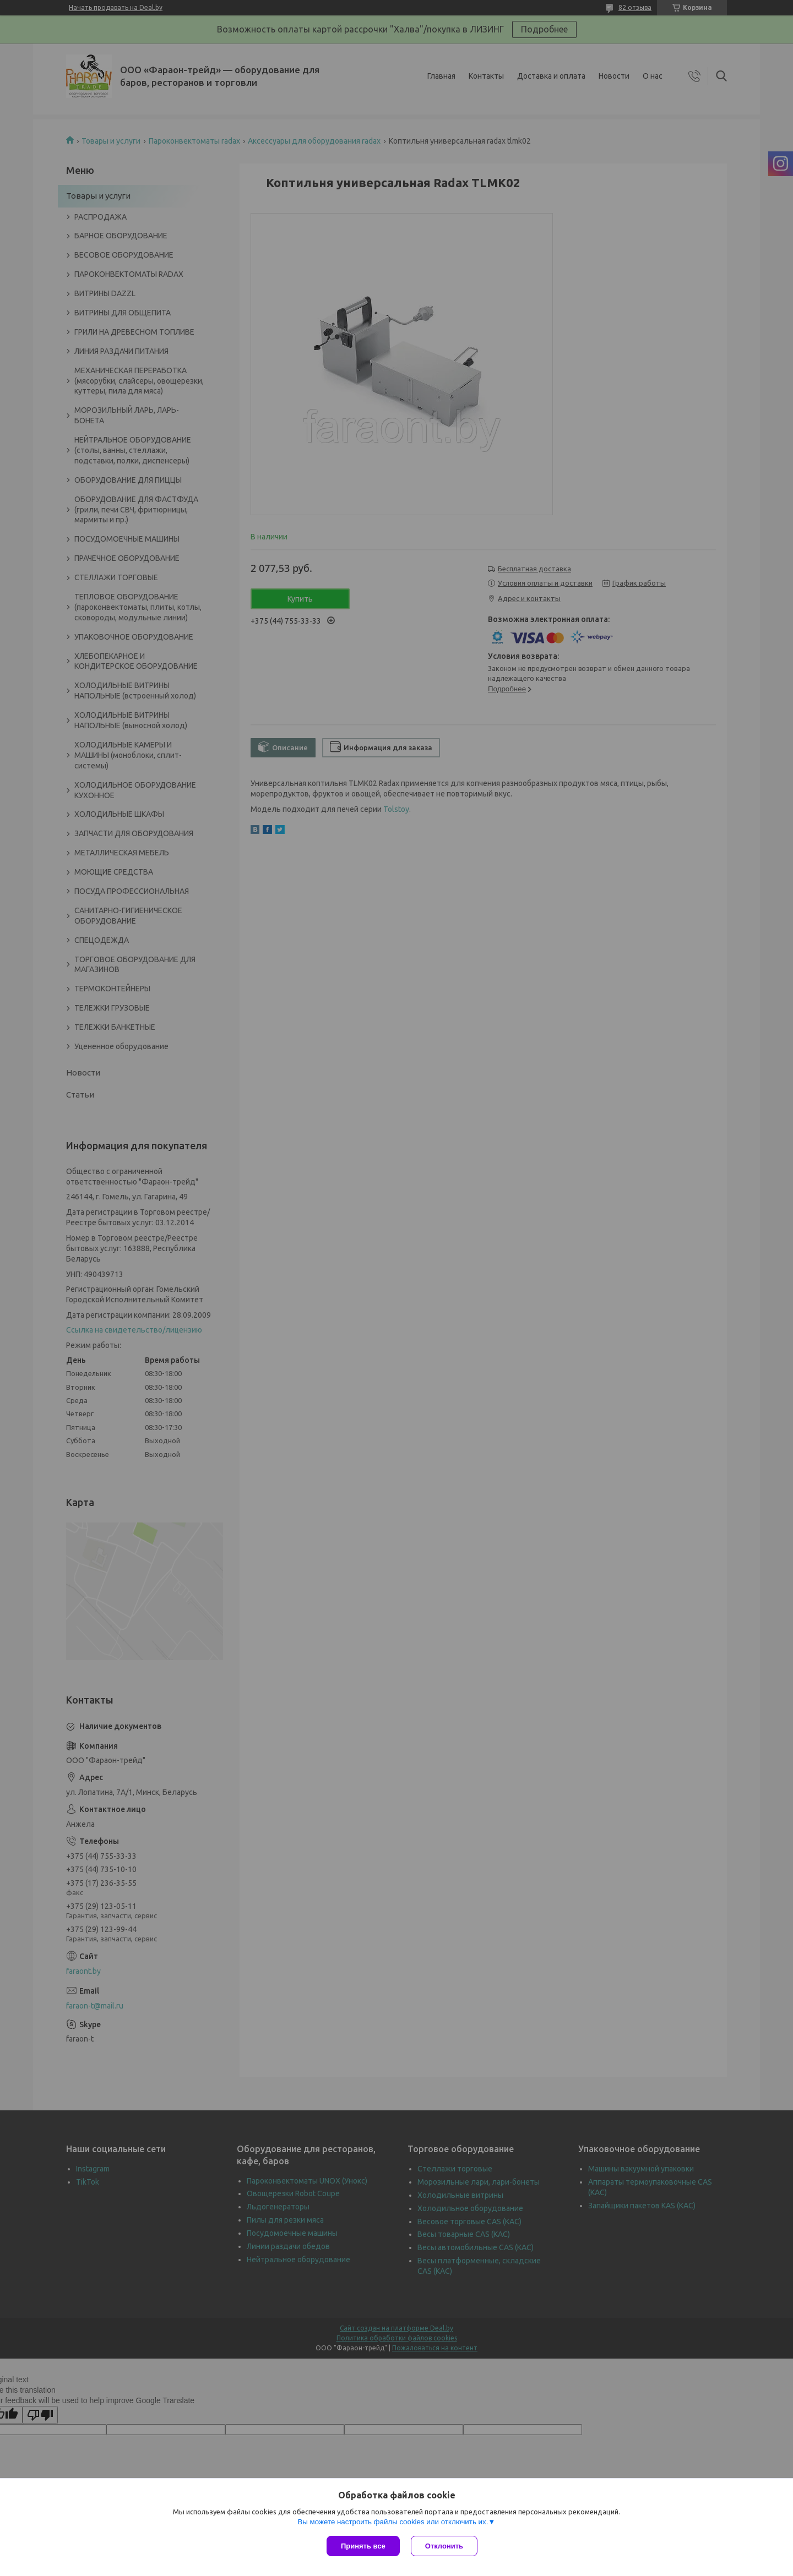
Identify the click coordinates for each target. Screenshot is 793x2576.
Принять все (363, 2546)
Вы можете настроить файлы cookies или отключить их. (392, 2522)
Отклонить (444, 2546)
